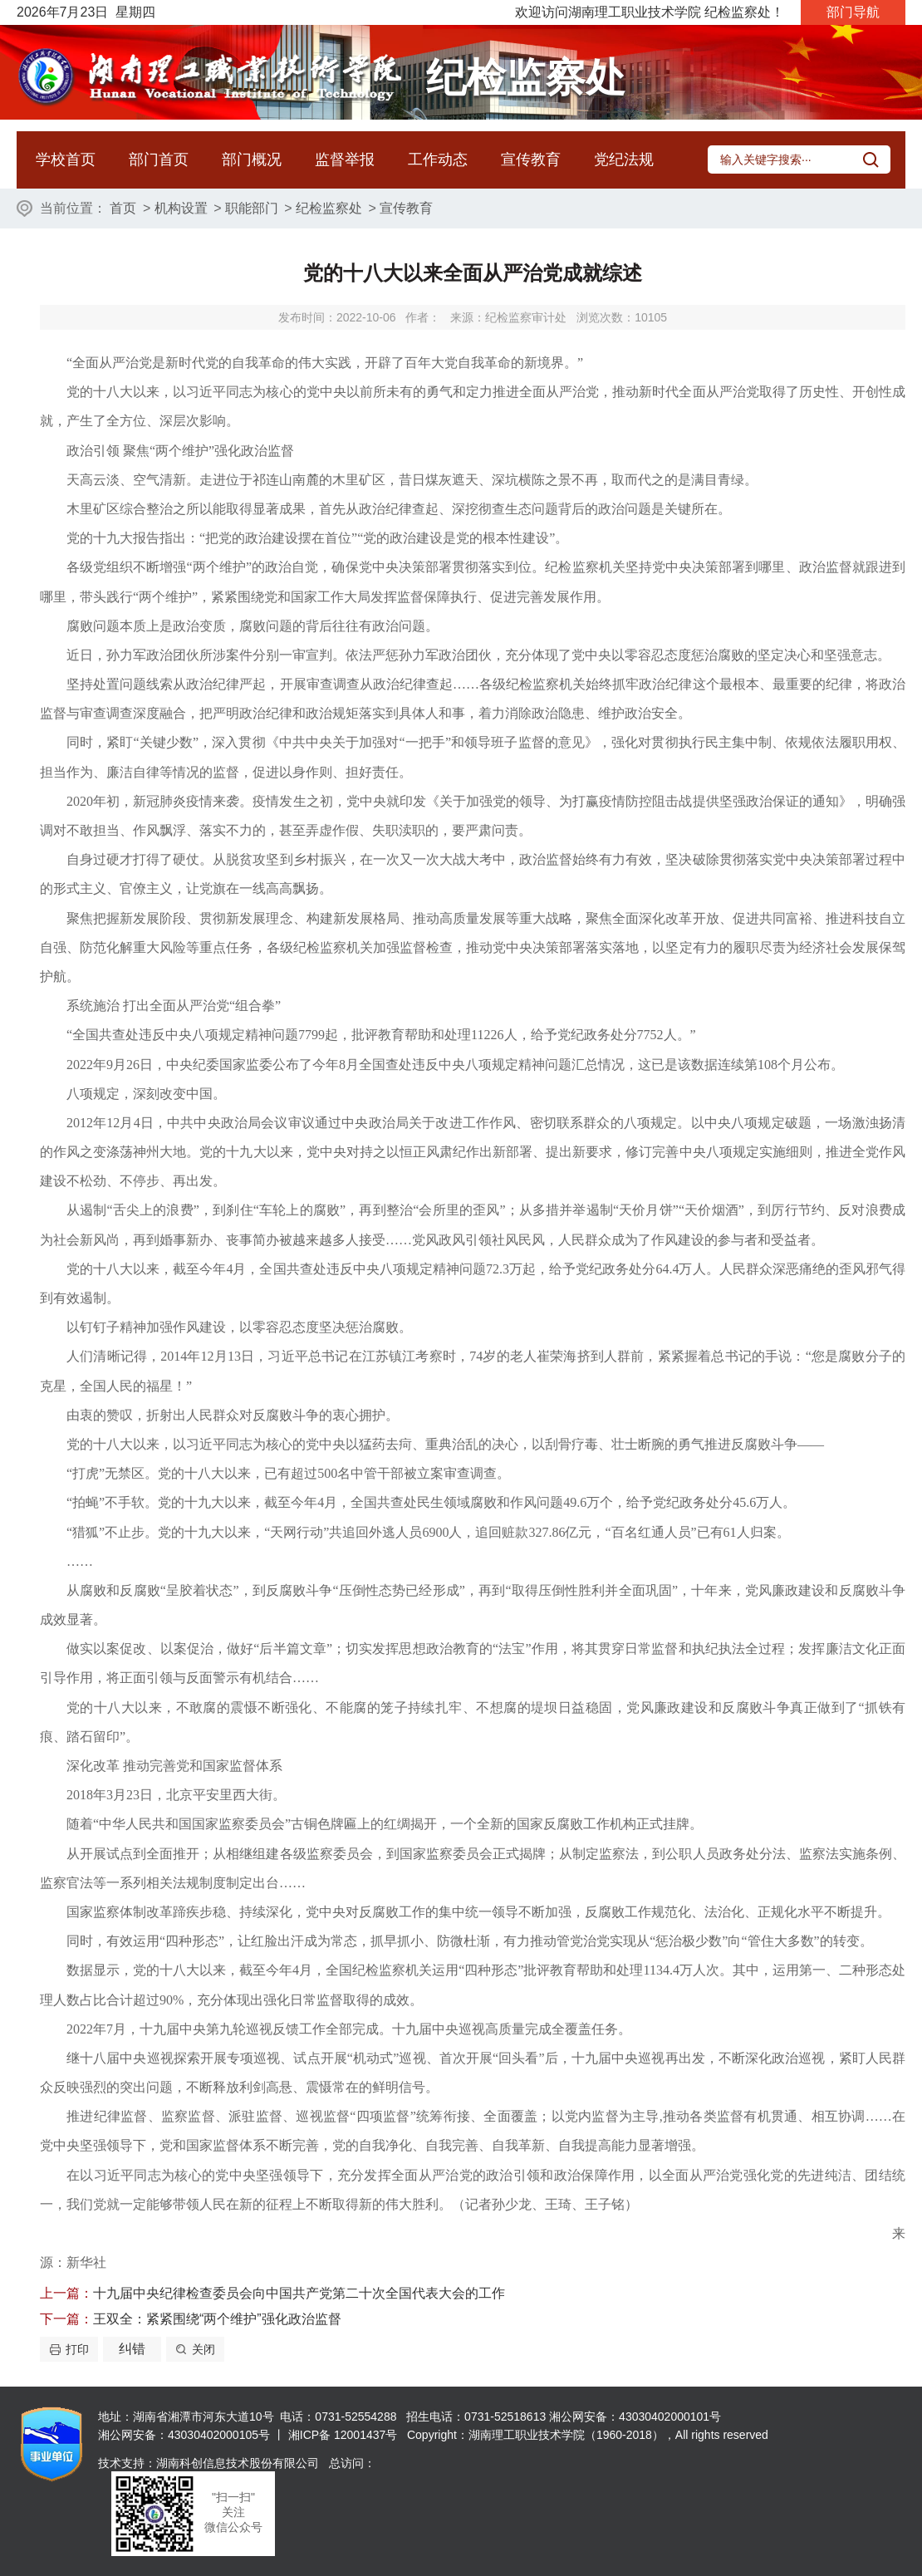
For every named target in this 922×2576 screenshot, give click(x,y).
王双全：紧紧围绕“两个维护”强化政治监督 (217, 2319)
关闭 (203, 2349)
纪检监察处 (329, 208)
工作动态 (438, 159)
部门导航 (853, 12)
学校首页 (66, 159)
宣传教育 (531, 159)
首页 (123, 208)
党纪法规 (624, 159)
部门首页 (159, 159)
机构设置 (181, 208)
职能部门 (251, 208)
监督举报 (345, 159)
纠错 (132, 2349)
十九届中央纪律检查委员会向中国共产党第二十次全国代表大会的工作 (299, 2293)
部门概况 (252, 159)
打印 (77, 2349)
